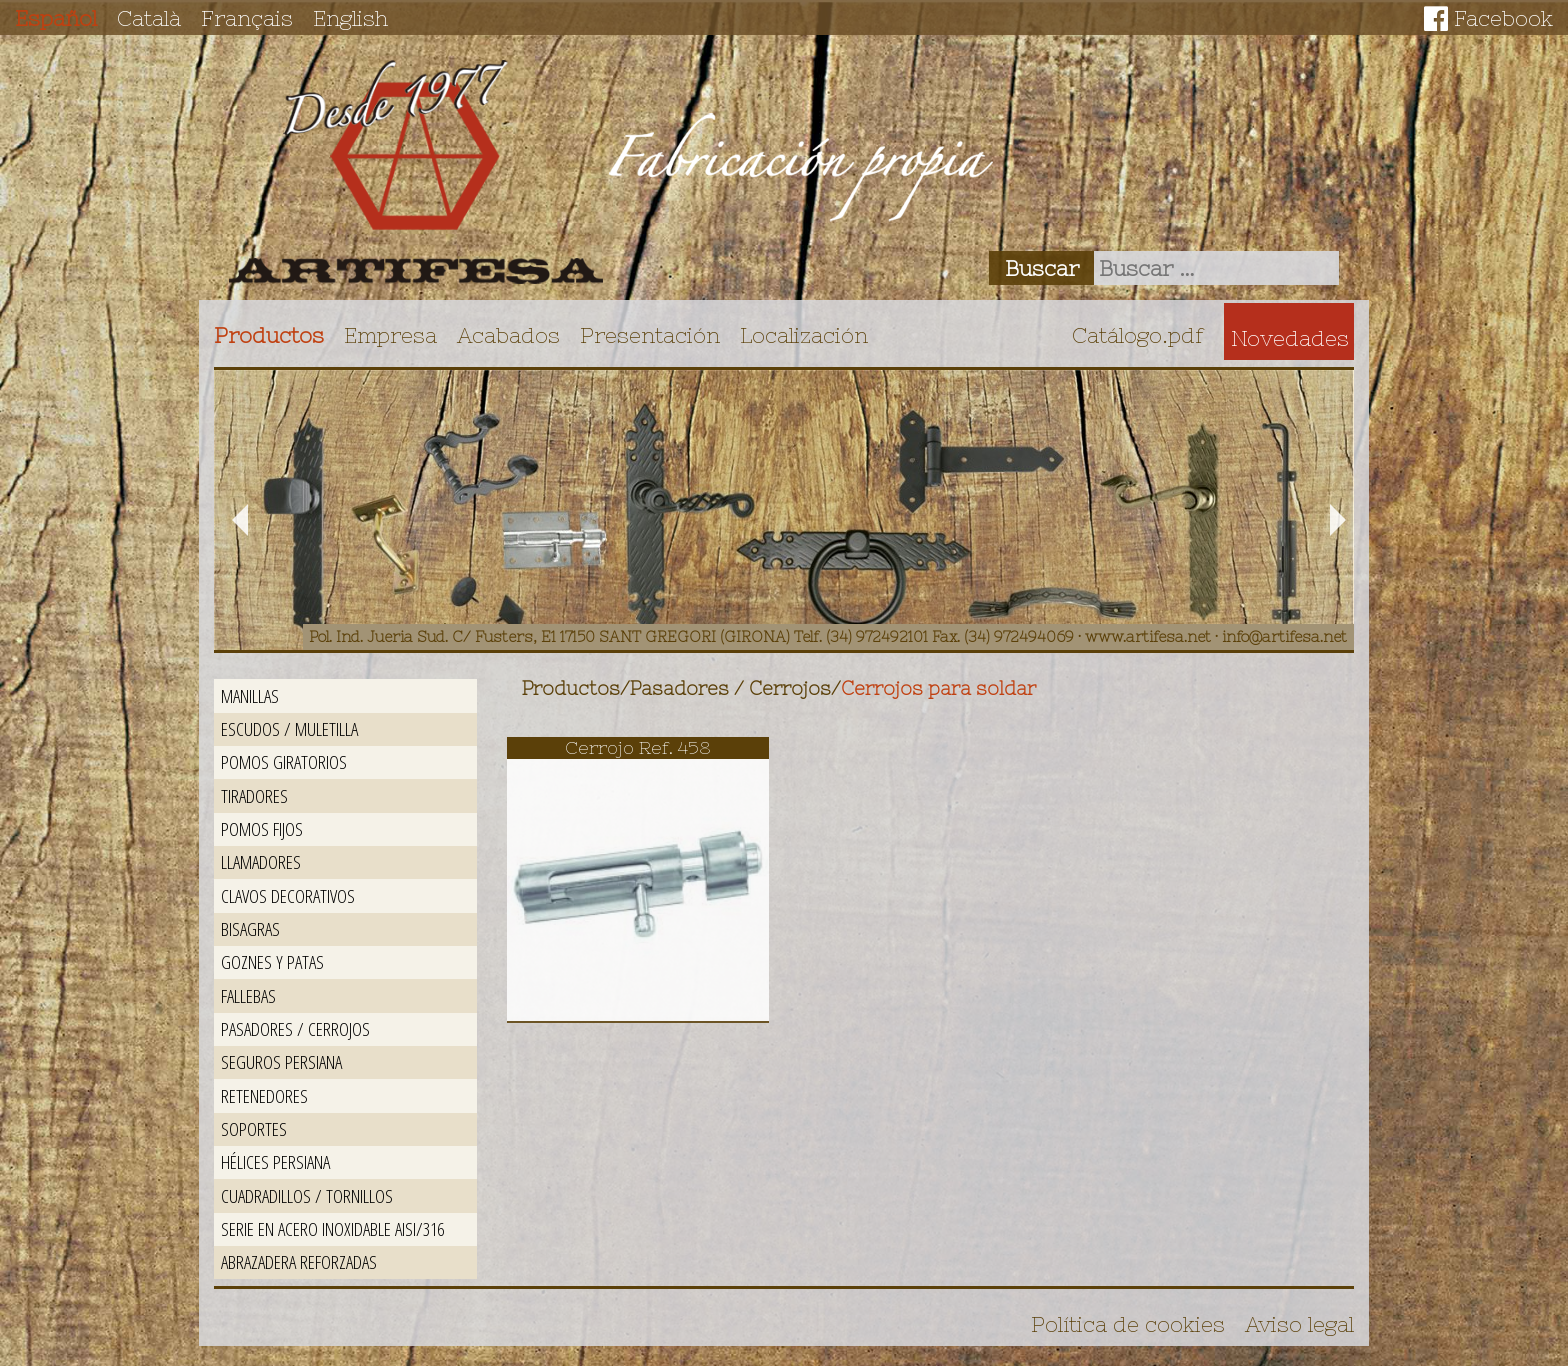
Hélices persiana (275, 1161)
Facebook (1503, 18)
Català (149, 18)
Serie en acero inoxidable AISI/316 (332, 1228)
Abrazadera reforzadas (299, 1261)
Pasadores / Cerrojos (295, 1028)
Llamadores (261, 861)
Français (247, 18)
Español (56, 18)
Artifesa (416, 172)
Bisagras (250, 928)
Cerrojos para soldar (938, 688)
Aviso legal (1299, 1324)
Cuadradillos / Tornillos (307, 1195)
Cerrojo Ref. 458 (638, 747)
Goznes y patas (272, 961)
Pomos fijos (262, 828)
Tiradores (254, 795)
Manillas (250, 695)
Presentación (650, 335)
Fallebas (248, 995)
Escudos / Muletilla (289, 728)
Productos (269, 335)
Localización (804, 335)
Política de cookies (1128, 1324)
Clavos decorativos (288, 895)
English (350, 18)
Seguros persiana (281, 1061)
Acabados (508, 335)
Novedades (1290, 338)
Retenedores (264, 1095)
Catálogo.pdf (1138, 335)
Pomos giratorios (284, 761)
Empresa (390, 335)
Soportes (254, 1128)
